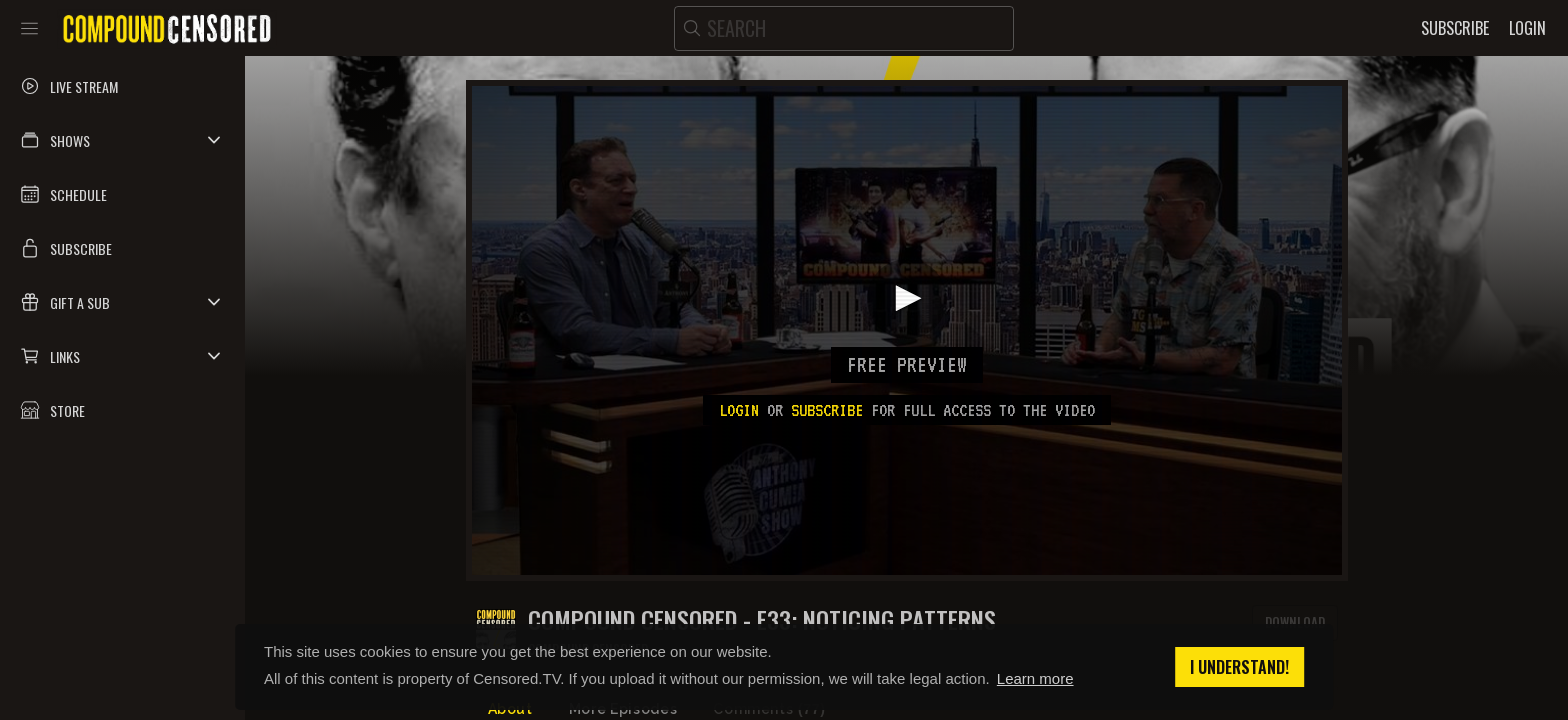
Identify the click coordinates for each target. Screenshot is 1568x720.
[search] (844, 28)
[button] (122, 140)
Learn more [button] (1035, 678)
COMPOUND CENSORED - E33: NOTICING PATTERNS (762, 619)
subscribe (827, 410)
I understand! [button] (1239, 667)
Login (739, 410)
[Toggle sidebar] (29, 28)
